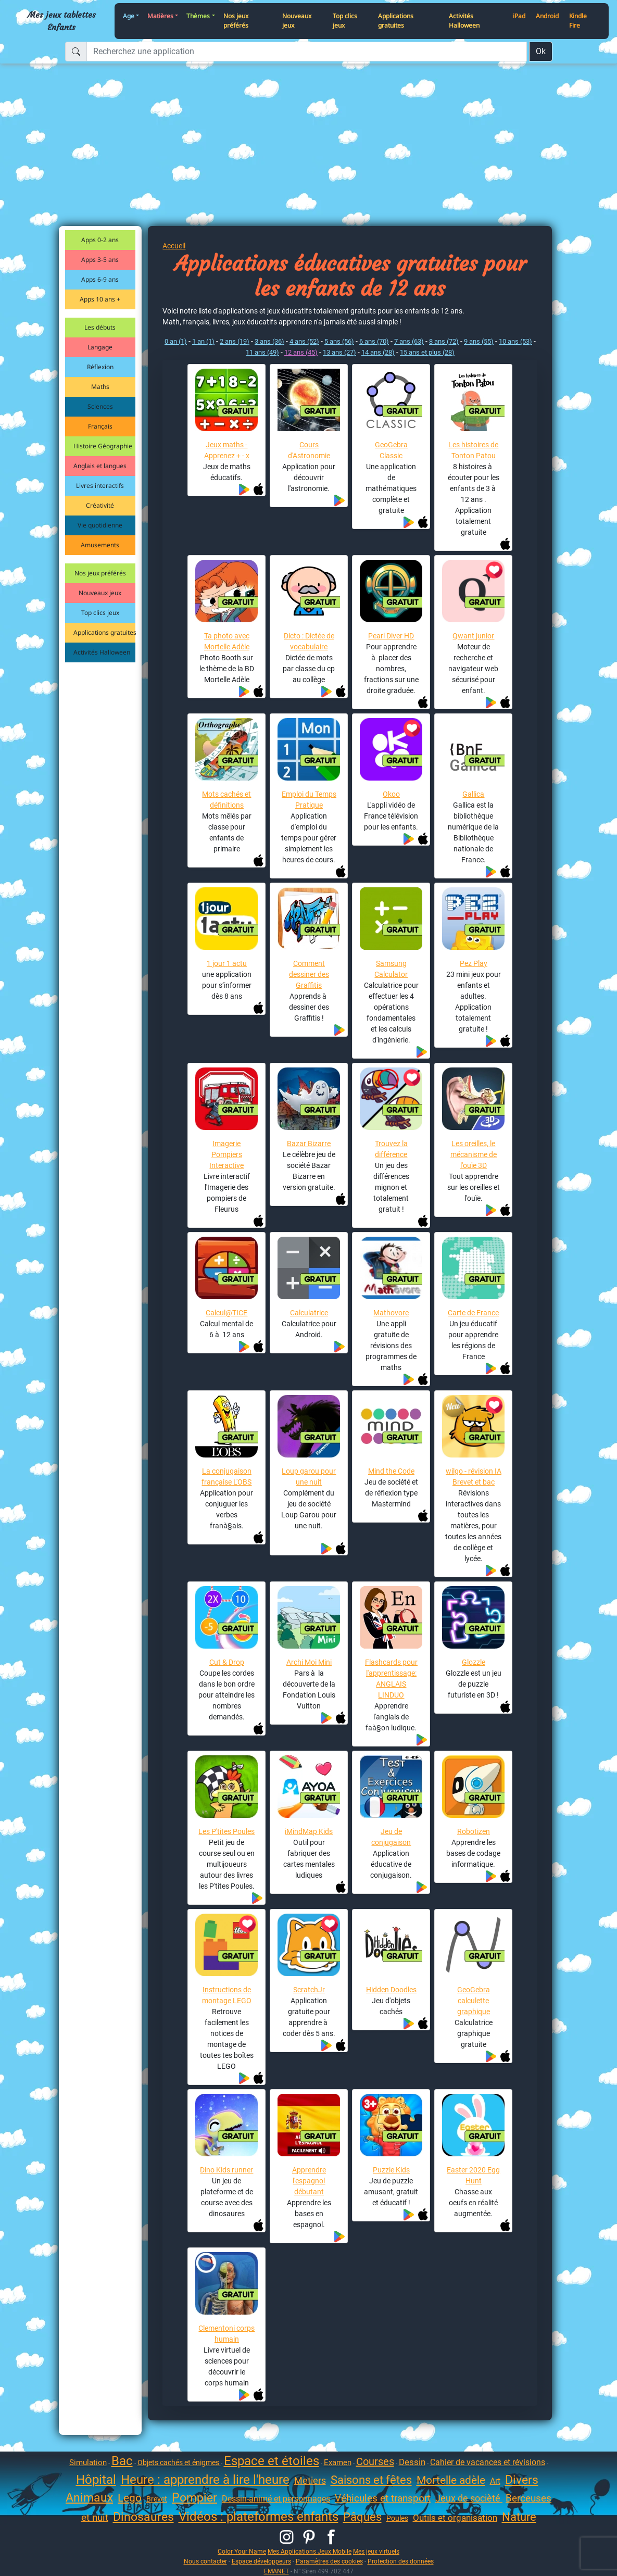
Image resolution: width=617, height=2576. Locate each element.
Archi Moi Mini (309, 1662)
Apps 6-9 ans (100, 279)
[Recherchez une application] (306, 51)
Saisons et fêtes (371, 2479)
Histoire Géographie (102, 446)
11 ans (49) (262, 352)
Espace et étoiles (271, 2461)
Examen (337, 2462)
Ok (541, 51)
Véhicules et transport (383, 2498)
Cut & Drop (226, 1662)
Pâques (362, 2516)
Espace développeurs (261, 2561)
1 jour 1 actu (227, 963)
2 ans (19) (234, 341)
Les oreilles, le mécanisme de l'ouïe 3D (473, 1154)
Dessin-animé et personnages (276, 2499)
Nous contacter (205, 2561)
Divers (521, 2480)
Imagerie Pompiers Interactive (226, 1154)
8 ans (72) (444, 341)
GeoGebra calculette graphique (473, 2001)
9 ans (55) (479, 341)
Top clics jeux (345, 20)
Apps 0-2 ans (100, 239)
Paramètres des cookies (329, 2561)
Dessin (412, 2462)
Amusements (100, 545)
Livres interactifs (100, 485)
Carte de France (473, 1313)
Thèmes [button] (198, 15)
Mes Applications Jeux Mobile (309, 2551)
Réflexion (100, 366)
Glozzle (473, 1662)
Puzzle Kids (391, 2170)
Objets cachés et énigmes (179, 2462)
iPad (519, 15)
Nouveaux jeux (296, 20)
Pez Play (473, 963)
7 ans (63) (409, 341)
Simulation (88, 2462)
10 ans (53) (515, 341)
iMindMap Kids (309, 1831)
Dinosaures (143, 2517)
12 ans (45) (301, 352)
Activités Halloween (464, 20)
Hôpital (96, 2479)
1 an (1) (203, 341)
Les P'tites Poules (226, 1831)
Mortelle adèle (451, 2480)
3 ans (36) (269, 341)
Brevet (156, 2499)
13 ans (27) (339, 352)
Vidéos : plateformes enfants (258, 2516)
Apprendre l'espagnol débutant (309, 2181)
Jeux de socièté (468, 2498)
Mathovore (391, 1313)
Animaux (89, 2498)
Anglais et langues (100, 465)
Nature (519, 2516)
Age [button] (128, 15)
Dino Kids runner (226, 2170)
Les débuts (100, 327)
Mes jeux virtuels (376, 2551)
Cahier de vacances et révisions (487, 2462)
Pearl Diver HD (391, 636)
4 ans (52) (304, 341)
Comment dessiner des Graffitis (309, 974)
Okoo (391, 794)
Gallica (473, 794)
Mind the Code (391, 1471)
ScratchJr (309, 1990)
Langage (99, 347)
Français (100, 426)
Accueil (173, 246)
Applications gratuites (395, 20)
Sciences (100, 406)
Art (495, 2481)
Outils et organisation (455, 2517)
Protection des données (401, 2561)
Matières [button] (160, 15)
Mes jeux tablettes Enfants (62, 20)
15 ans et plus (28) (427, 352)
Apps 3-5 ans (100, 259)
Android (547, 15)
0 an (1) (176, 341)
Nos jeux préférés (235, 20)
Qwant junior (473, 636)
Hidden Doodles (391, 1990)
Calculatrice (309, 1313)
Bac (122, 2461)
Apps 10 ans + (100, 299)
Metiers (310, 2480)
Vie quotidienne (100, 525)
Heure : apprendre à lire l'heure (205, 2479)
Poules (397, 2518)
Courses (375, 2461)
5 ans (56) (339, 341)
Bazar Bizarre (309, 1143)
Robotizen (473, 1831)
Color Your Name (242, 2551)
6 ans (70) (374, 341)
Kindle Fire (578, 20)
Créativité (100, 505)
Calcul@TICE (226, 1313)
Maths (100, 386)
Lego (130, 2498)
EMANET (276, 2571)
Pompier (194, 2498)
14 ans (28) (378, 352)
